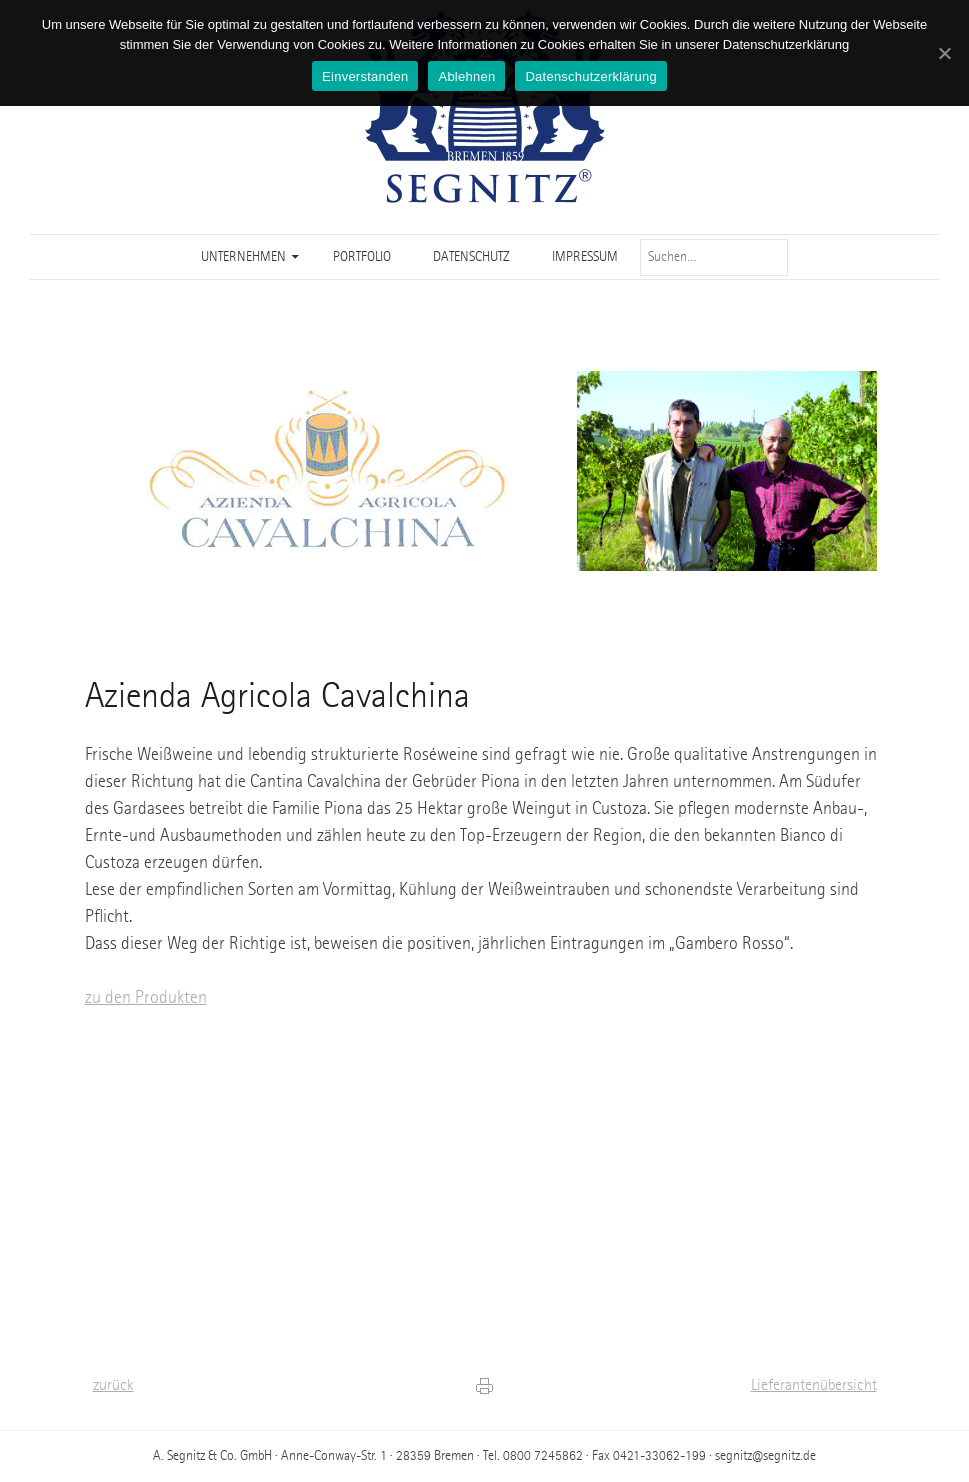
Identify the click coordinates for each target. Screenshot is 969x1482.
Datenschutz (471, 257)
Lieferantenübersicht (814, 1386)
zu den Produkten (146, 998)
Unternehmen (243, 257)
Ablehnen (466, 76)
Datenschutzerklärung (590, 76)
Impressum (585, 257)
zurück (113, 1386)
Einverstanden (365, 76)
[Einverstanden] (944, 53)
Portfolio (362, 257)
